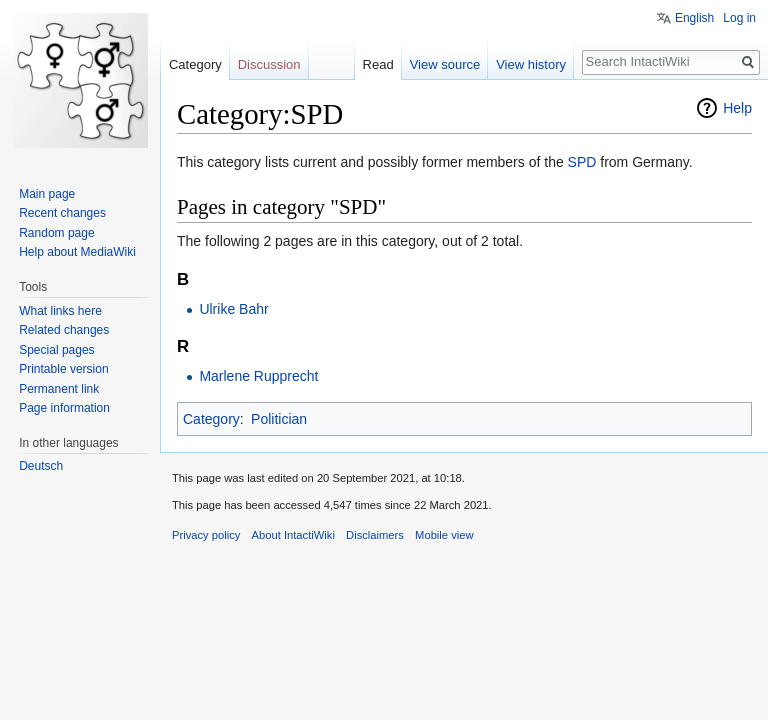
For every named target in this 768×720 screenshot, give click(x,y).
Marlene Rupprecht (258, 376)
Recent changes (62, 213)
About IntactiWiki (293, 535)
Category (211, 419)
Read (378, 64)
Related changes (64, 330)
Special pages (56, 350)
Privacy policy (206, 535)
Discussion (269, 64)
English (694, 18)
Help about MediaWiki (77, 252)
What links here (60, 311)
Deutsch (41, 466)
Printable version (63, 369)
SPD (582, 162)
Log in (739, 18)
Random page (56, 233)
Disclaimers (375, 535)
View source (445, 64)
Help (737, 108)
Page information (64, 408)
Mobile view (444, 535)
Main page (47, 194)
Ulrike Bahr (233, 309)
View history (531, 64)
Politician (279, 419)
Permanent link (59, 389)
